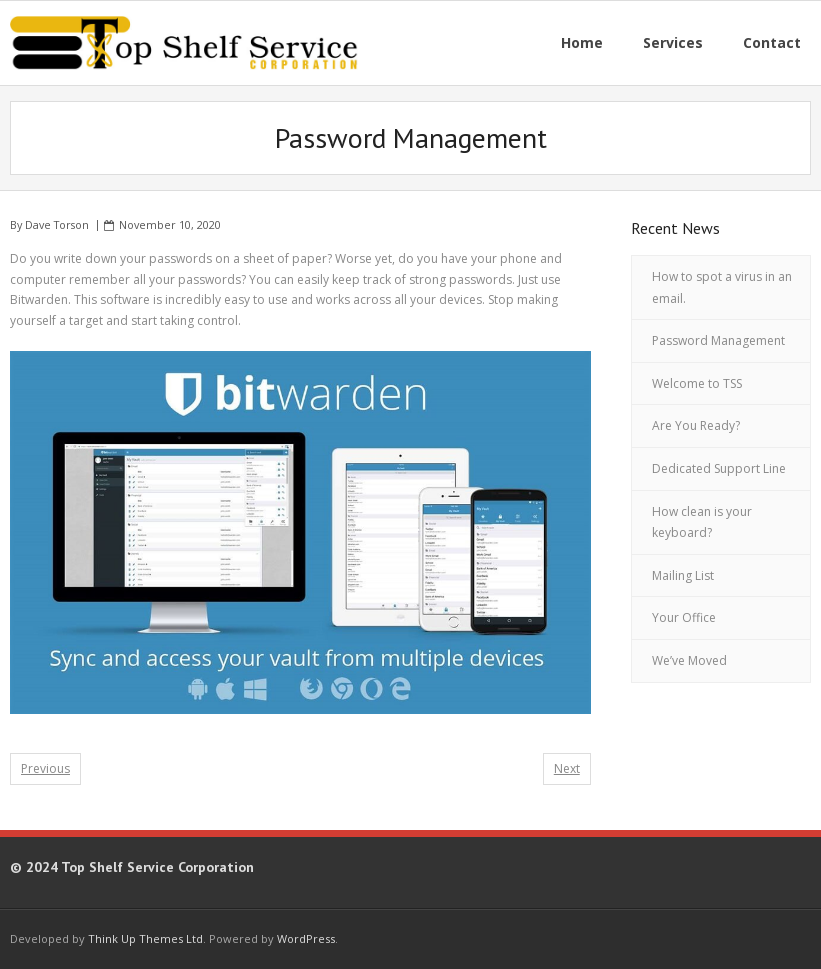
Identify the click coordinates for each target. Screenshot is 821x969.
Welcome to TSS (697, 383)
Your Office (684, 617)
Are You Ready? (696, 425)
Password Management (718, 340)
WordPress (306, 938)
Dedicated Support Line (719, 468)
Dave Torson (57, 224)
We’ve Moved (689, 660)
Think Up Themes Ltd (145, 938)
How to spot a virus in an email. (722, 287)
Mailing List (683, 575)
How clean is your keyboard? (702, 522)
